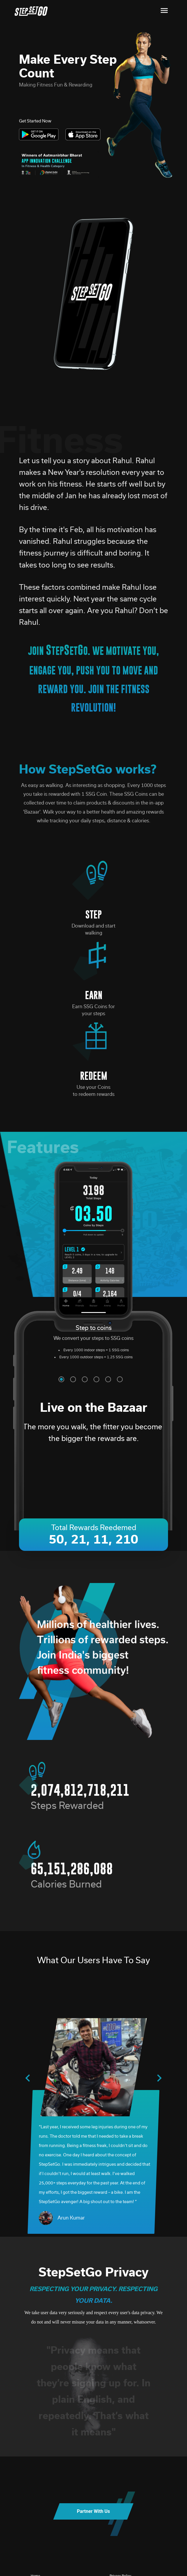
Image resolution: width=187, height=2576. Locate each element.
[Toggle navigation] (164, 11)
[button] (61, 1379)
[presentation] (27, 2079)
